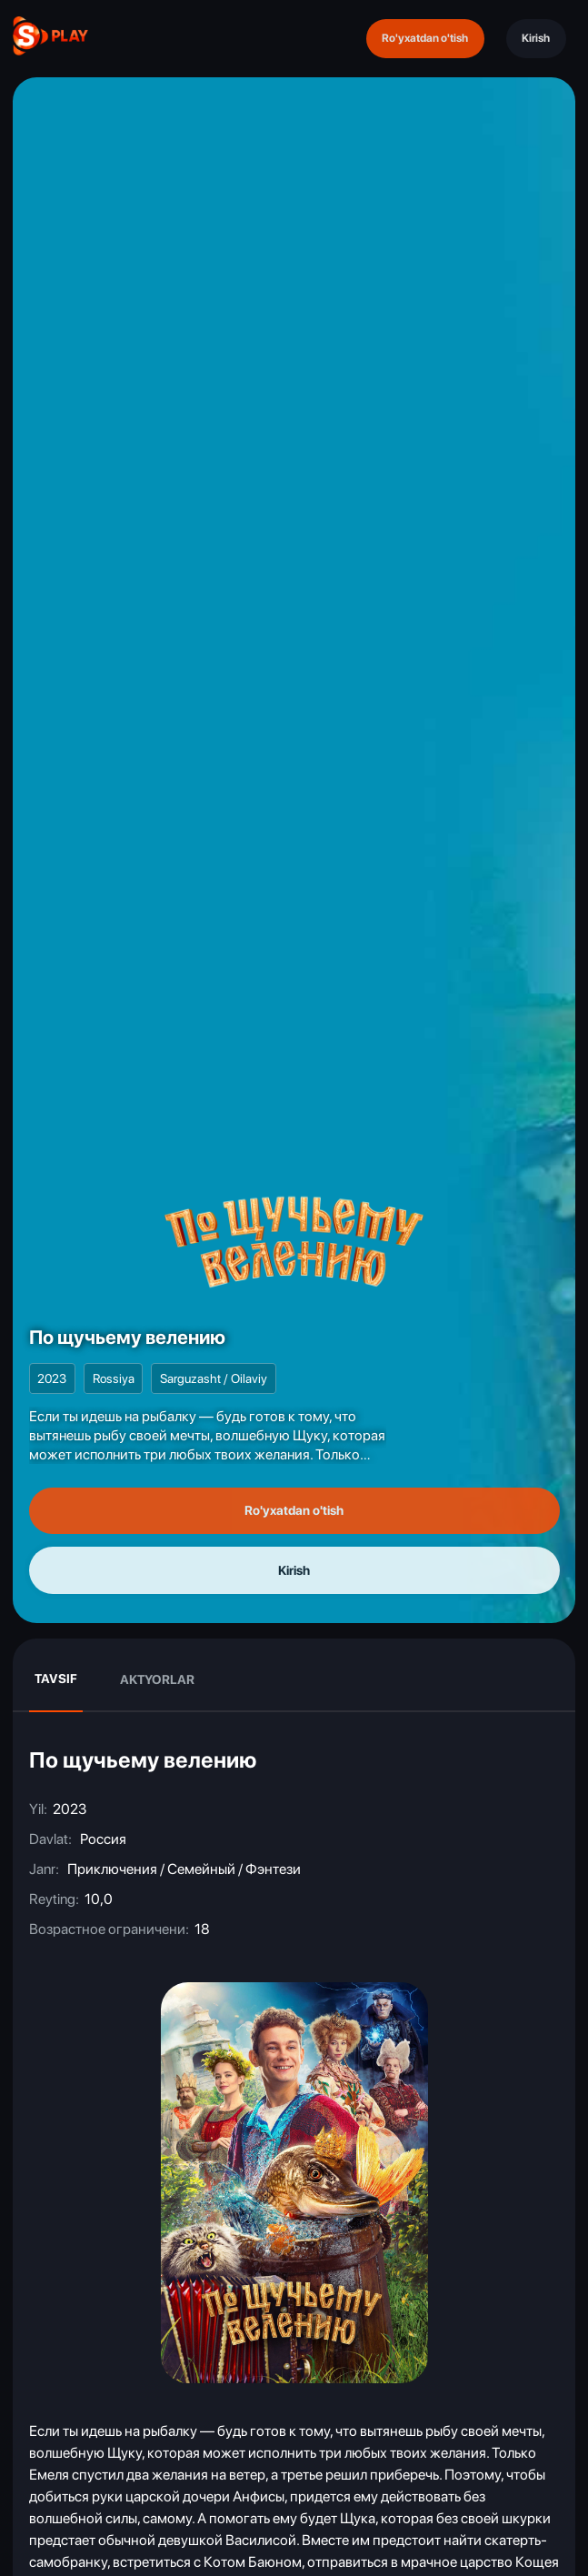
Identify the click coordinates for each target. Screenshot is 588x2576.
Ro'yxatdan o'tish (425, 38)
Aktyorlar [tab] (157, 1679)
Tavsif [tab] (56, 1678)
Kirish (536, 38)
